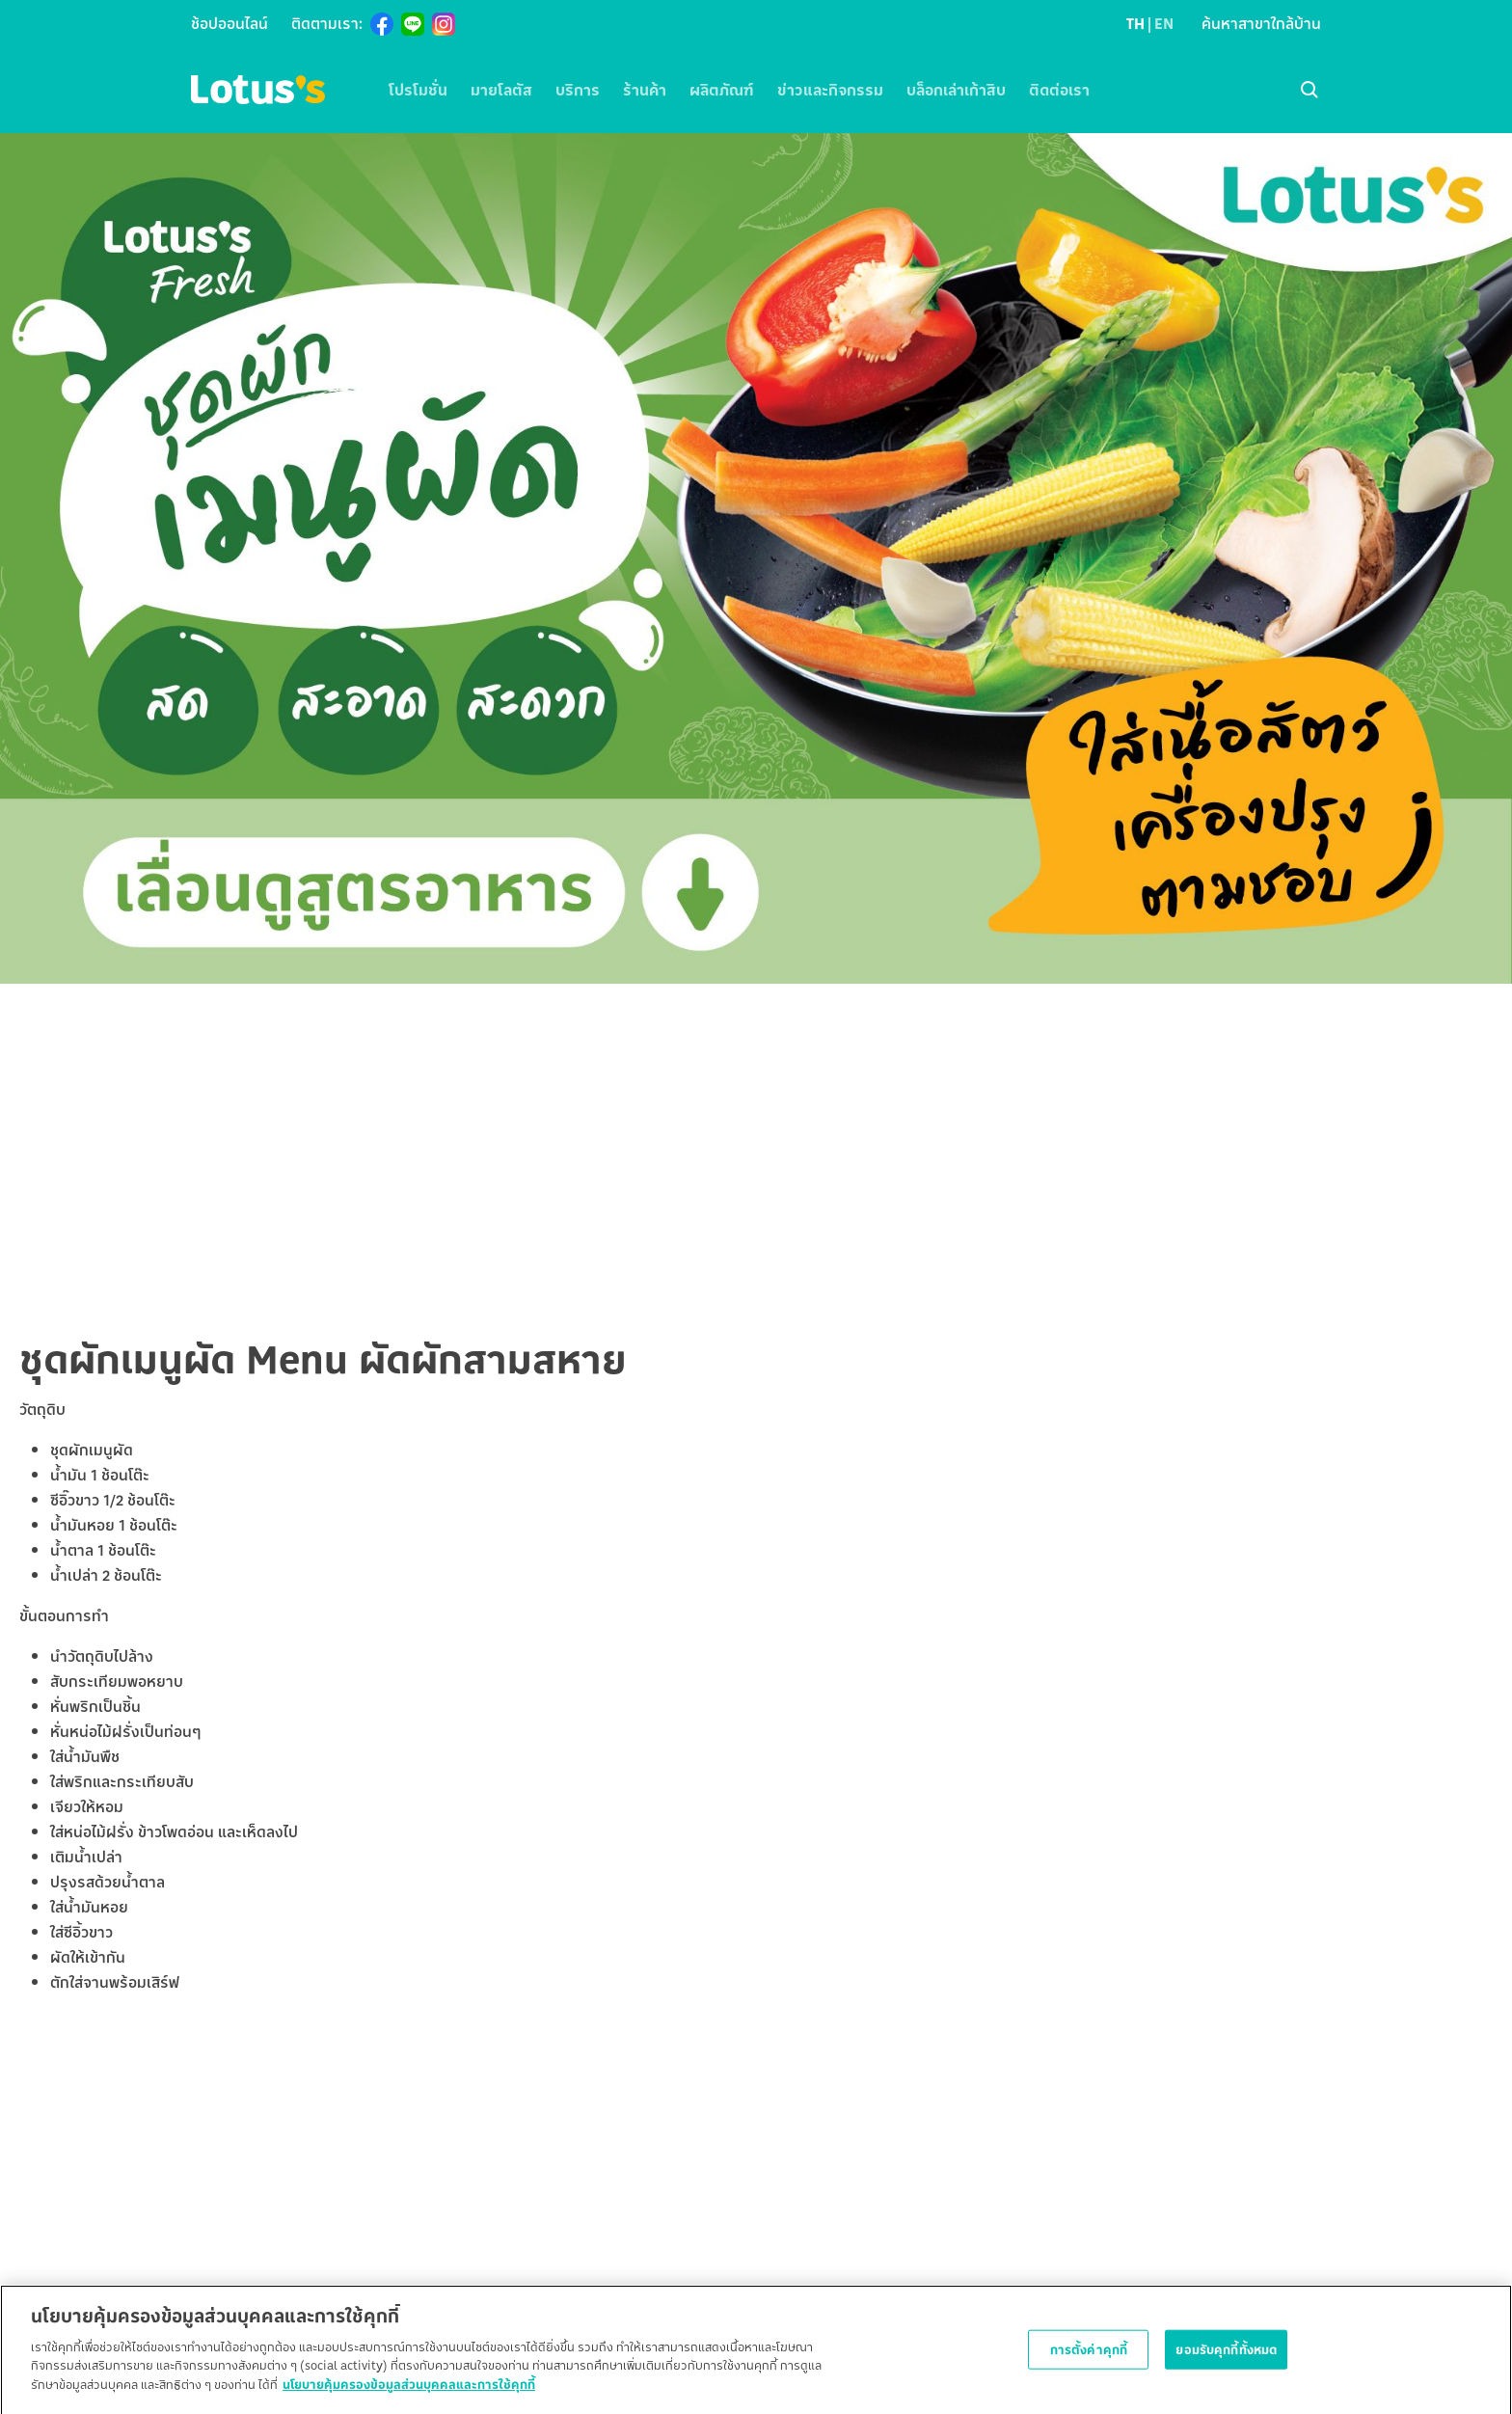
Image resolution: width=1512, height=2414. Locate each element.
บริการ (577, 89)
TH (1135, 23)
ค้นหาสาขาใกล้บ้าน (1261, 23)
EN (1164, 23)
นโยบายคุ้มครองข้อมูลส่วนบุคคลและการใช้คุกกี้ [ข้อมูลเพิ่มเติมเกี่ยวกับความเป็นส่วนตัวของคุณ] (409, 2392)
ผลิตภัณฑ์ (721, 89)
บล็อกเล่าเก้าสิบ (956, 89)
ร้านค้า (644, 89)
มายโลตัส (501, 89)
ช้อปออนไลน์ (229, 23)
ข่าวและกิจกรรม (830, 89)
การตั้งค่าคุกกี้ (1088, 2357)
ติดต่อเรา (1059, 89)
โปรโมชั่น (418, 89)
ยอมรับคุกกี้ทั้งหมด (1226, 2357)
